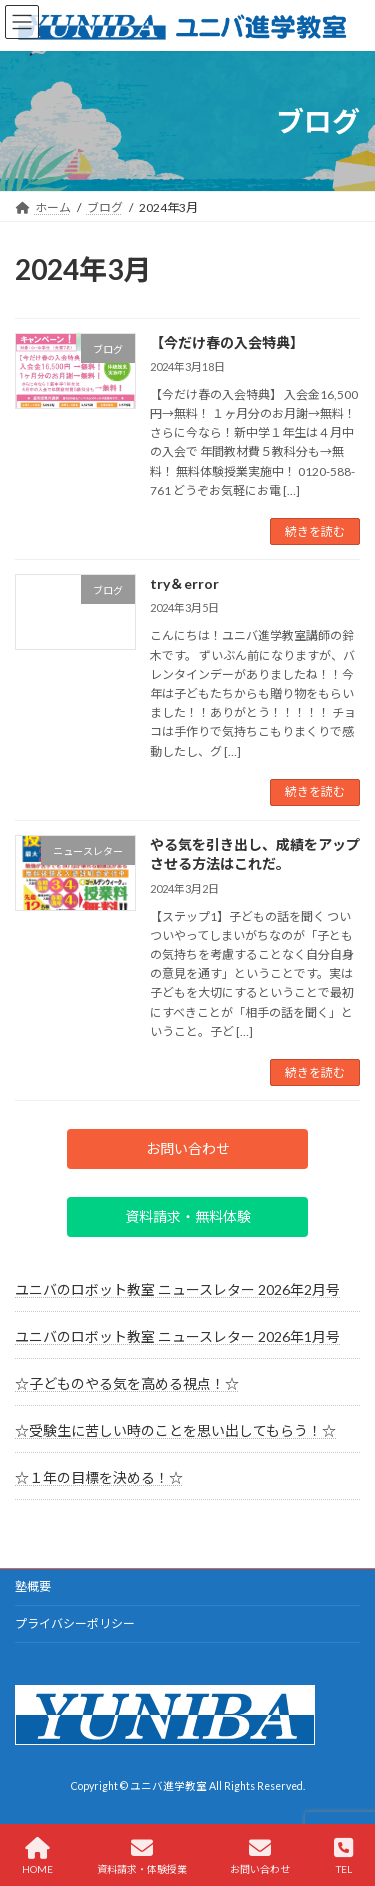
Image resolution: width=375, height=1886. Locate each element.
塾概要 (33, 1586)
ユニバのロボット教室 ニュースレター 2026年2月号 (177, 1289)
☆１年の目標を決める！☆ (99, 1477)
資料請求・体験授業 (142, 1856)
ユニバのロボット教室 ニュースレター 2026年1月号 (177, 1336)
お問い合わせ (260, 1856)
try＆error (184, 583)
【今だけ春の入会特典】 (227, 342)
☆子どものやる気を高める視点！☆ (127, 1383)
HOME (37, 1856)
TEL (343, 1856)
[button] (188, 1149)
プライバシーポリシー (75, 1623)
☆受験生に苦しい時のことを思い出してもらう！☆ (175, 1430)
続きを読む (315, 531)
